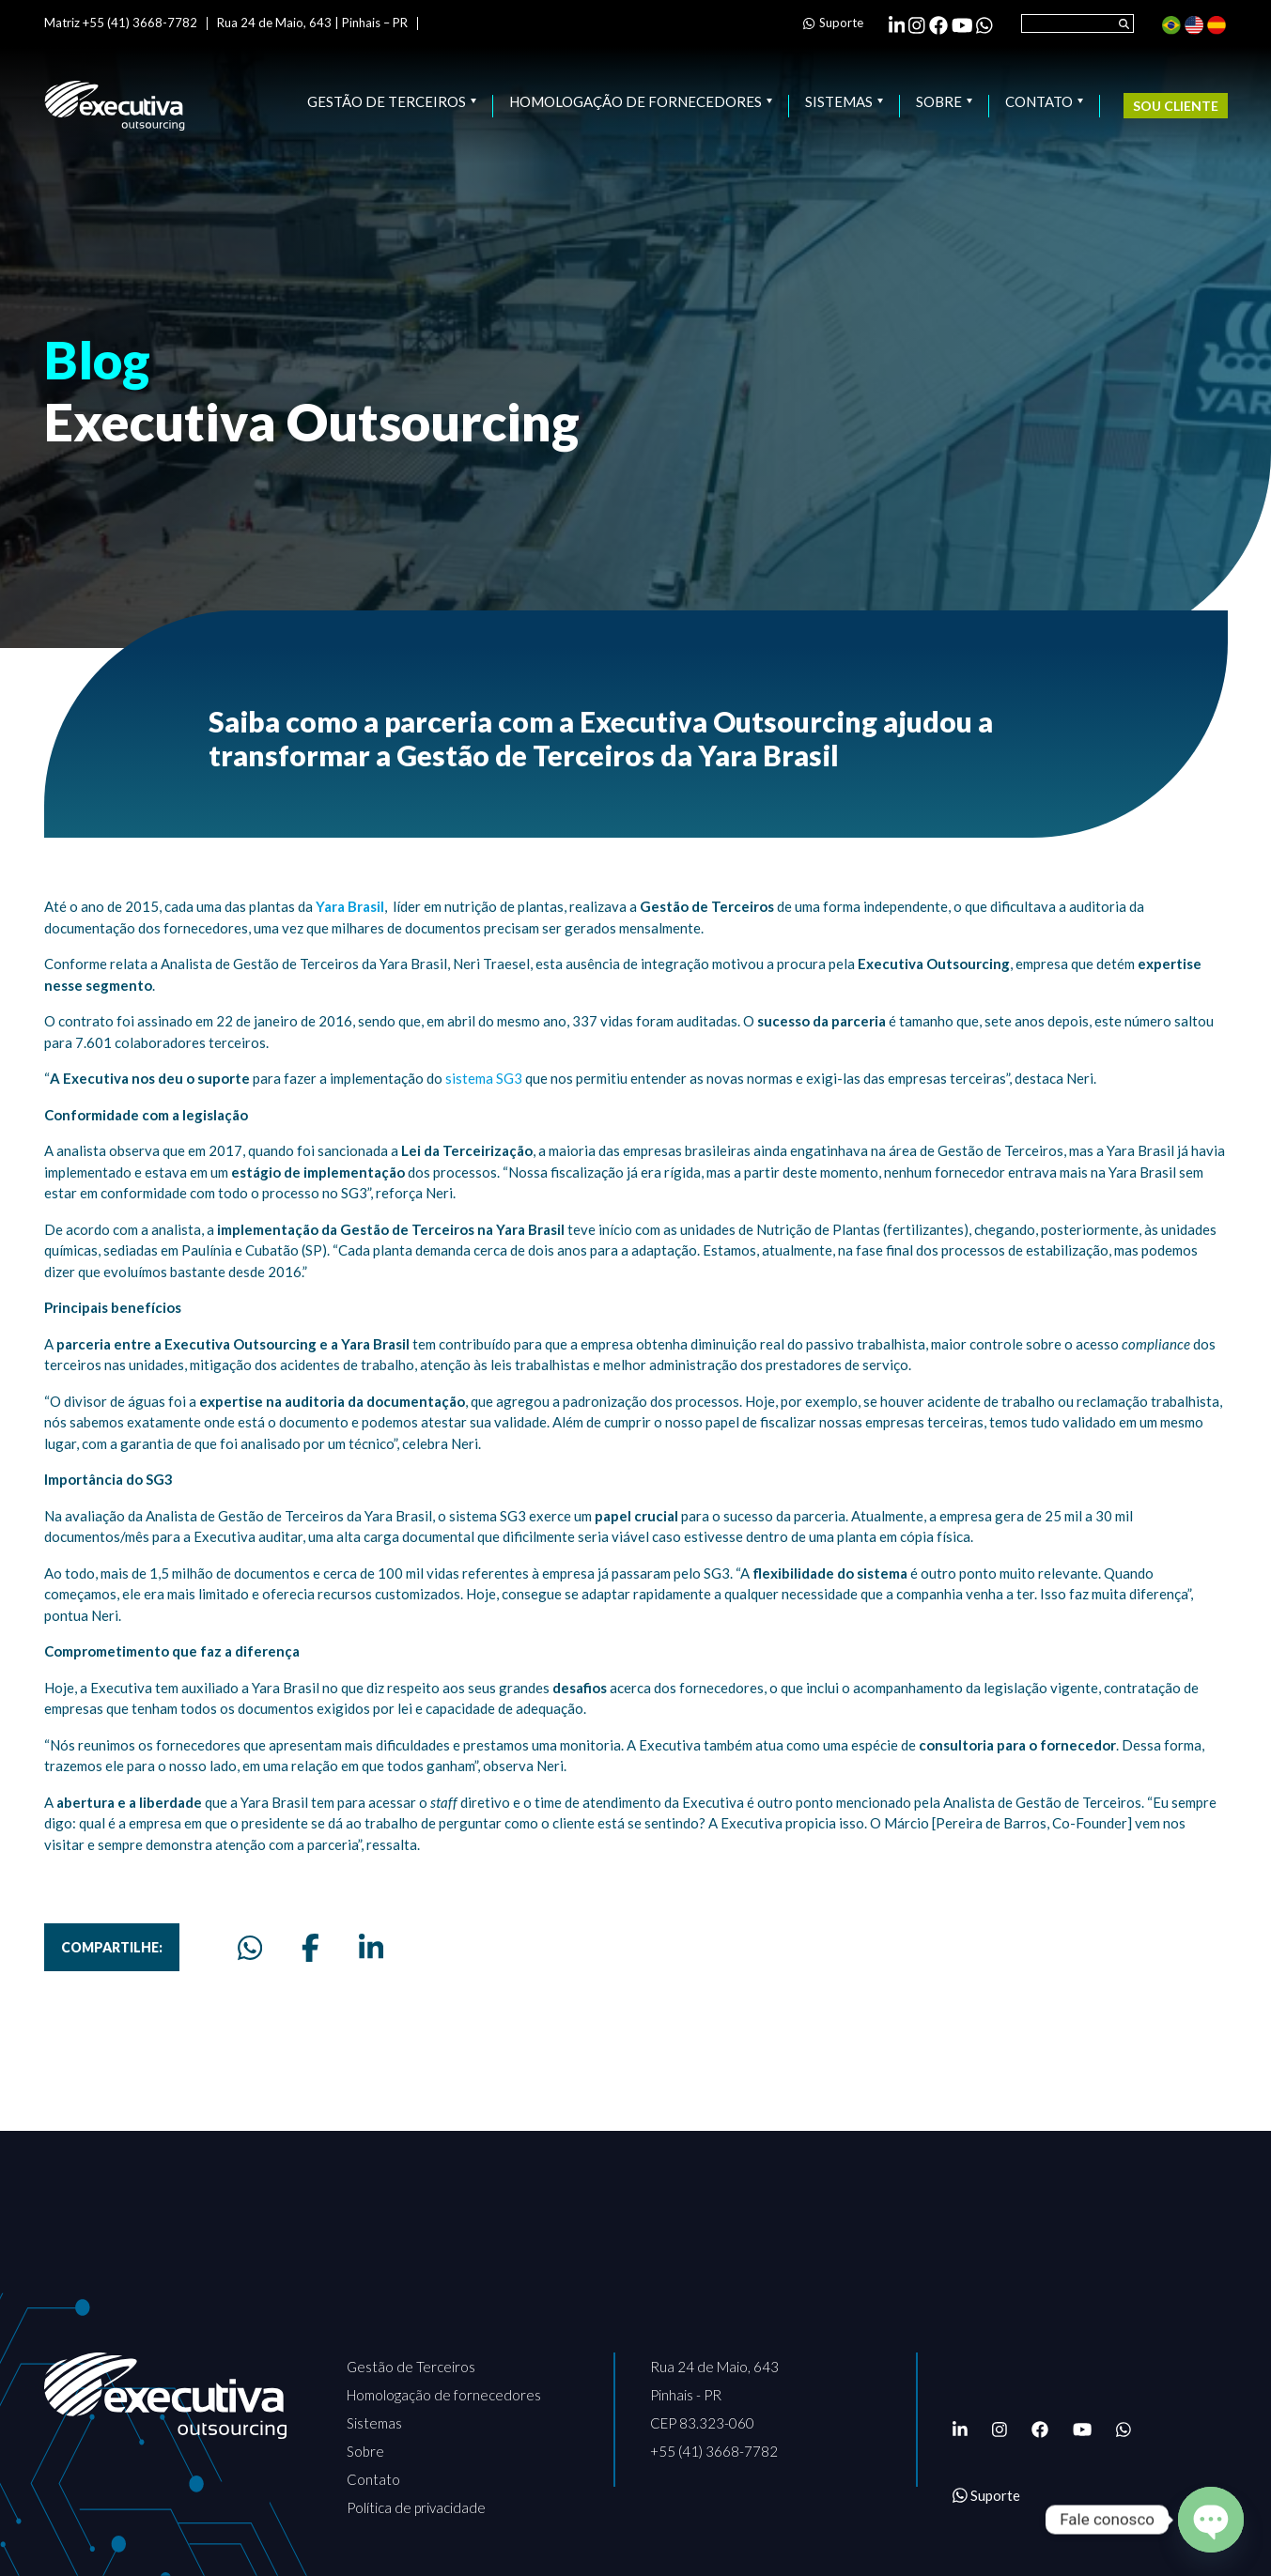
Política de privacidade (416, 2507)
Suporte (832, 22)
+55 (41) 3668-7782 (714, 2451)
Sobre (944, 102)
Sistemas (844, 102)
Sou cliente (1175, 106)
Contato (1044, 102)
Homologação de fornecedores (640, 102)
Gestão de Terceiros (391, 102)
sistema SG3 (483, 1078)
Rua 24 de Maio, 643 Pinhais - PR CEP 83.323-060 (714, 2394)
